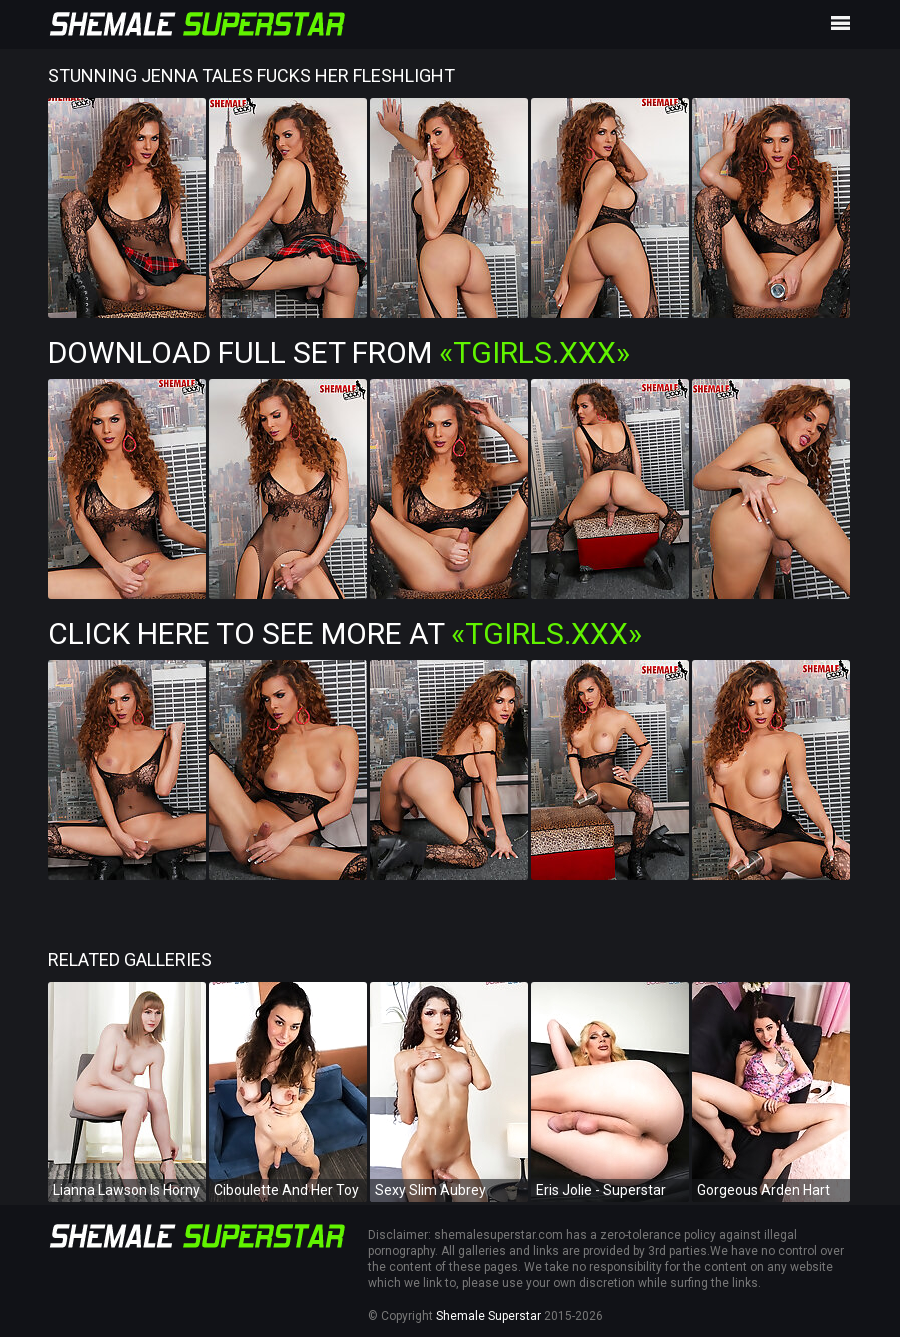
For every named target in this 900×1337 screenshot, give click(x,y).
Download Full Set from (339, 352)
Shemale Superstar (488, 1316)
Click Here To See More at (345, 633)
